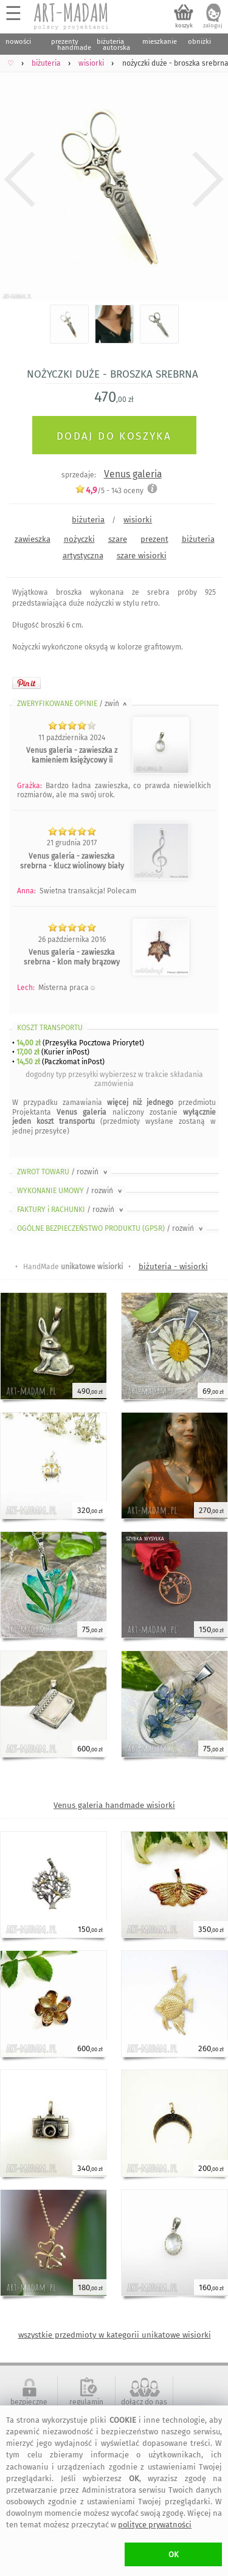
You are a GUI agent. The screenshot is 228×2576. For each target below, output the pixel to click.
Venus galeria (133, 474)
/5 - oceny (109, 490)
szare (117, 539)
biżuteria (88, 519)
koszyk (184, 25)
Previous (20, 179)
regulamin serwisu (86, 2406)
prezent (154, 539)
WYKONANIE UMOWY (70, 1190)
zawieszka (32, 539)
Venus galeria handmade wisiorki (114, 1805)
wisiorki (137, 519)
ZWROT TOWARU (63, 1172)
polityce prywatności (155, 2524)
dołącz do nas (144, 2402)
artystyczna (83, 555)
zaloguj (213, 25)
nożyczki (79, 539)
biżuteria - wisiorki (173, 1266)
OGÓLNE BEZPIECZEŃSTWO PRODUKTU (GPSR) (111, 1228)
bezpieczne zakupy (28, 2406)
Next (208, 179)
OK (173, 2554)
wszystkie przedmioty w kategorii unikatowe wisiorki (114, 2334)
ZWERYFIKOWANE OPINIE (73, 703)
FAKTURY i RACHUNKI (71, 1209)
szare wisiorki (142, 555)
